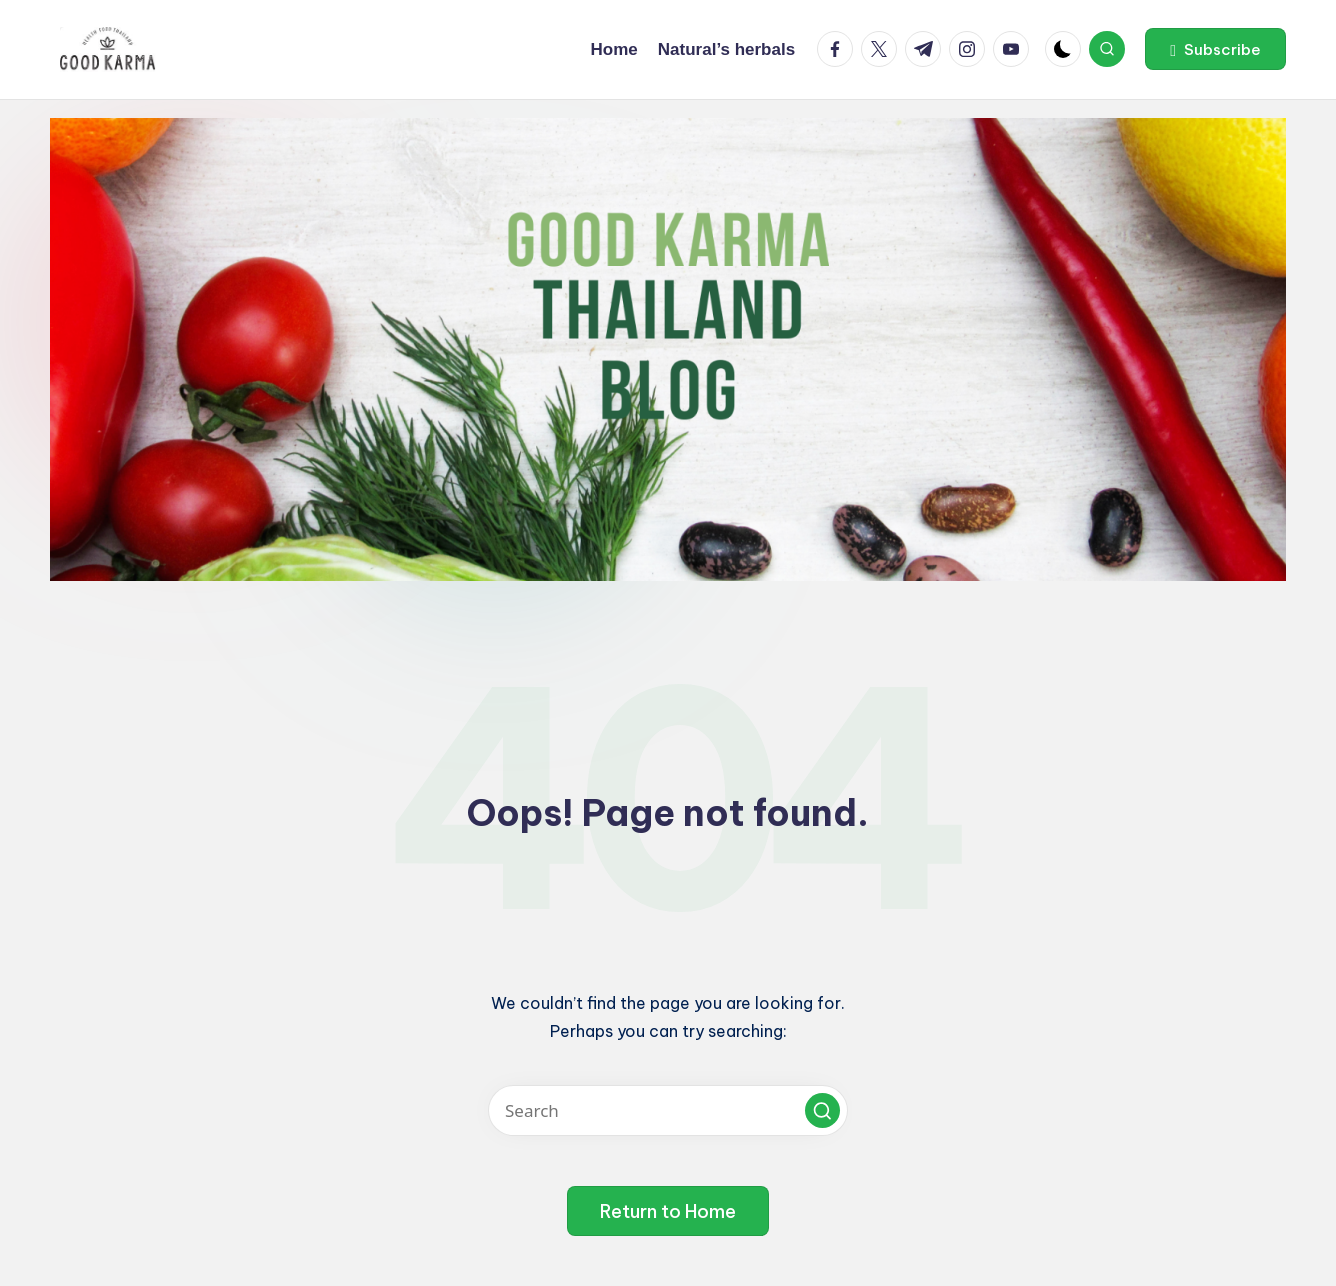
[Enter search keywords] (668, 1110)
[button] (1215, 49)
